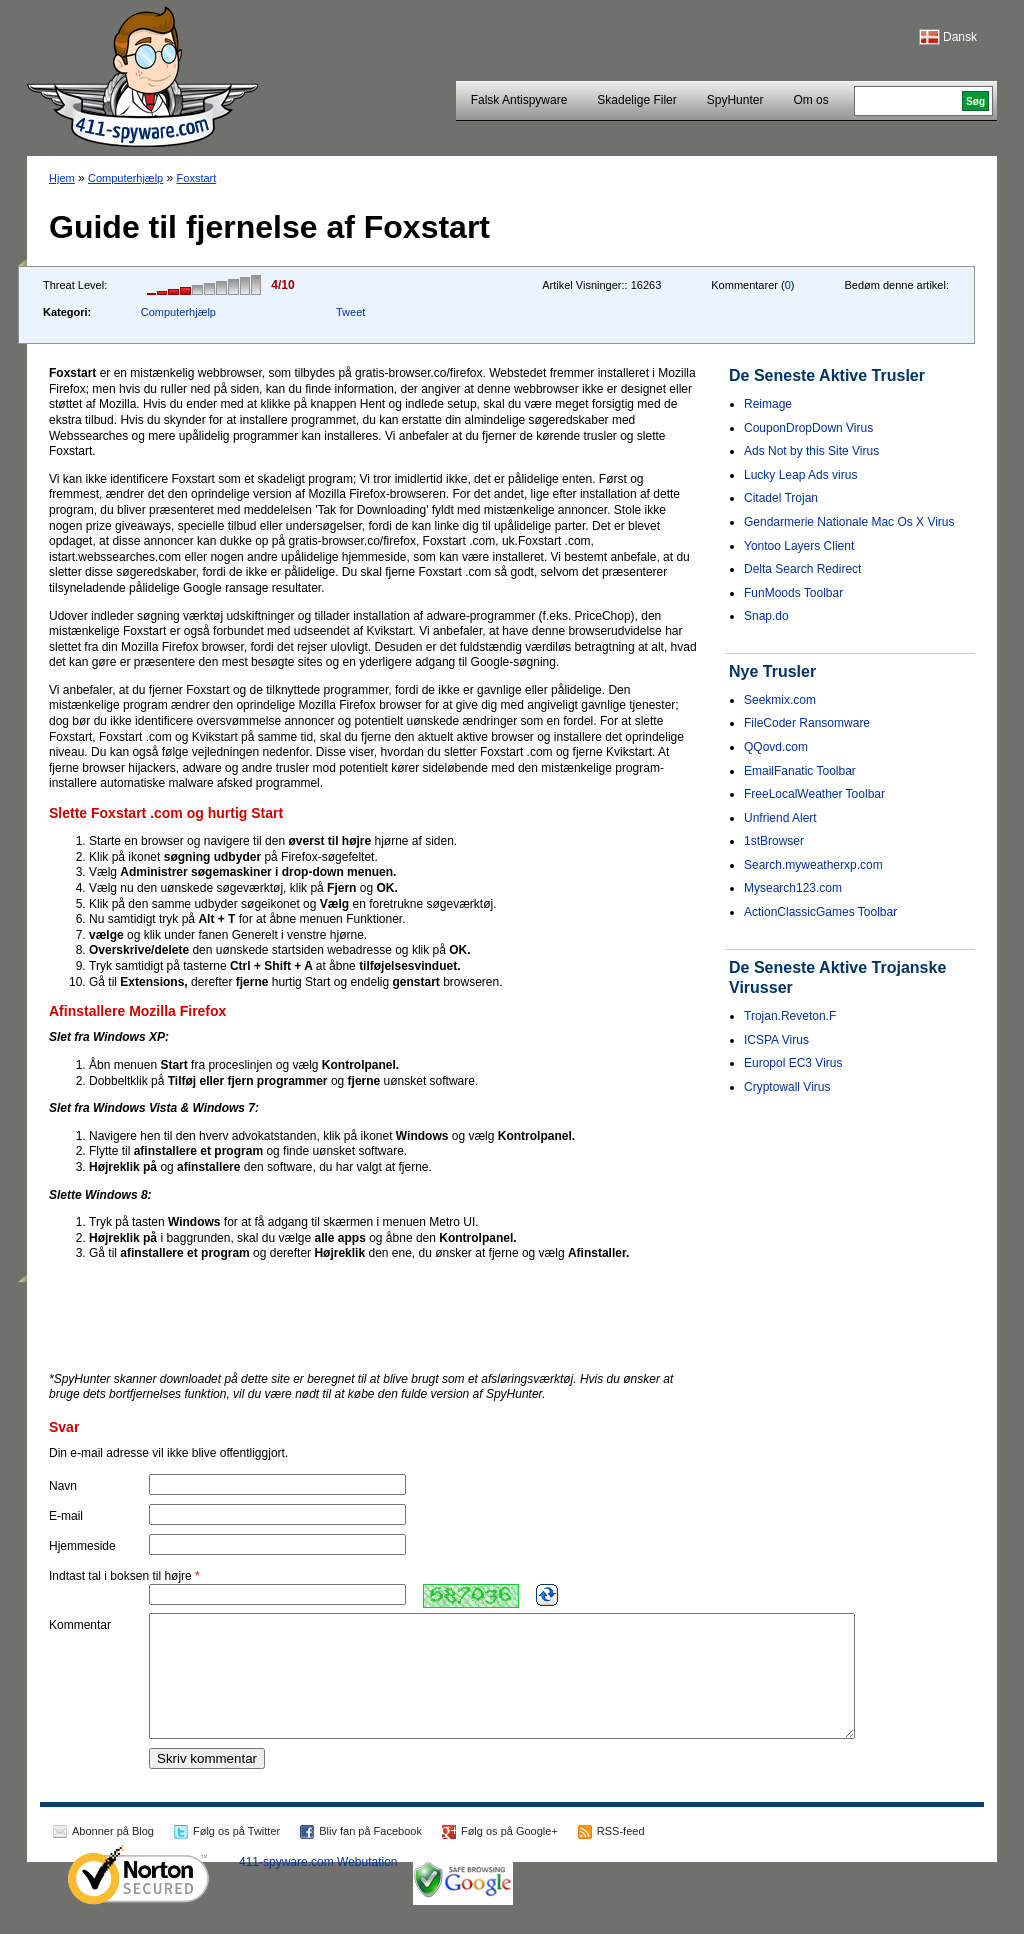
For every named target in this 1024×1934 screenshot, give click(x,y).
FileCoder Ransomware (807, 723)
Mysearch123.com (793, 888)
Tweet (350, 312)
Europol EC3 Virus (793, 1063)
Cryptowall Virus (787, 1087)
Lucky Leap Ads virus (800, 475)
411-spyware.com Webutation (318, 1886)
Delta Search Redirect (802, 569)
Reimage (768, 404)
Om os (810, 100)
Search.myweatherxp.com (813, 865)
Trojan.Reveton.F (790, 1016)
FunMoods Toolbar (793, 593)
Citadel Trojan (781, 498)
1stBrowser (774, 841)
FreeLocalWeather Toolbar (814, 794)
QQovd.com (776, 747)
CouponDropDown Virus (808, 428)
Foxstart (197, 178)
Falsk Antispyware (519, 100)
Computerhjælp (125, 178)
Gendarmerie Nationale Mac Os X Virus (849, 522)
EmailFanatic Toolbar (800, 771)
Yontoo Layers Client (799, 546)
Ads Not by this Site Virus (811, 451)
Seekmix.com (780, 700)
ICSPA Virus (776, 1040)
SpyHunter (735, 100)
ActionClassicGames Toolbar (820, 912)
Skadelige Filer (636, 100)
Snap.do (766, 616)
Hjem (62, 178)
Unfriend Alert (780, 818)
